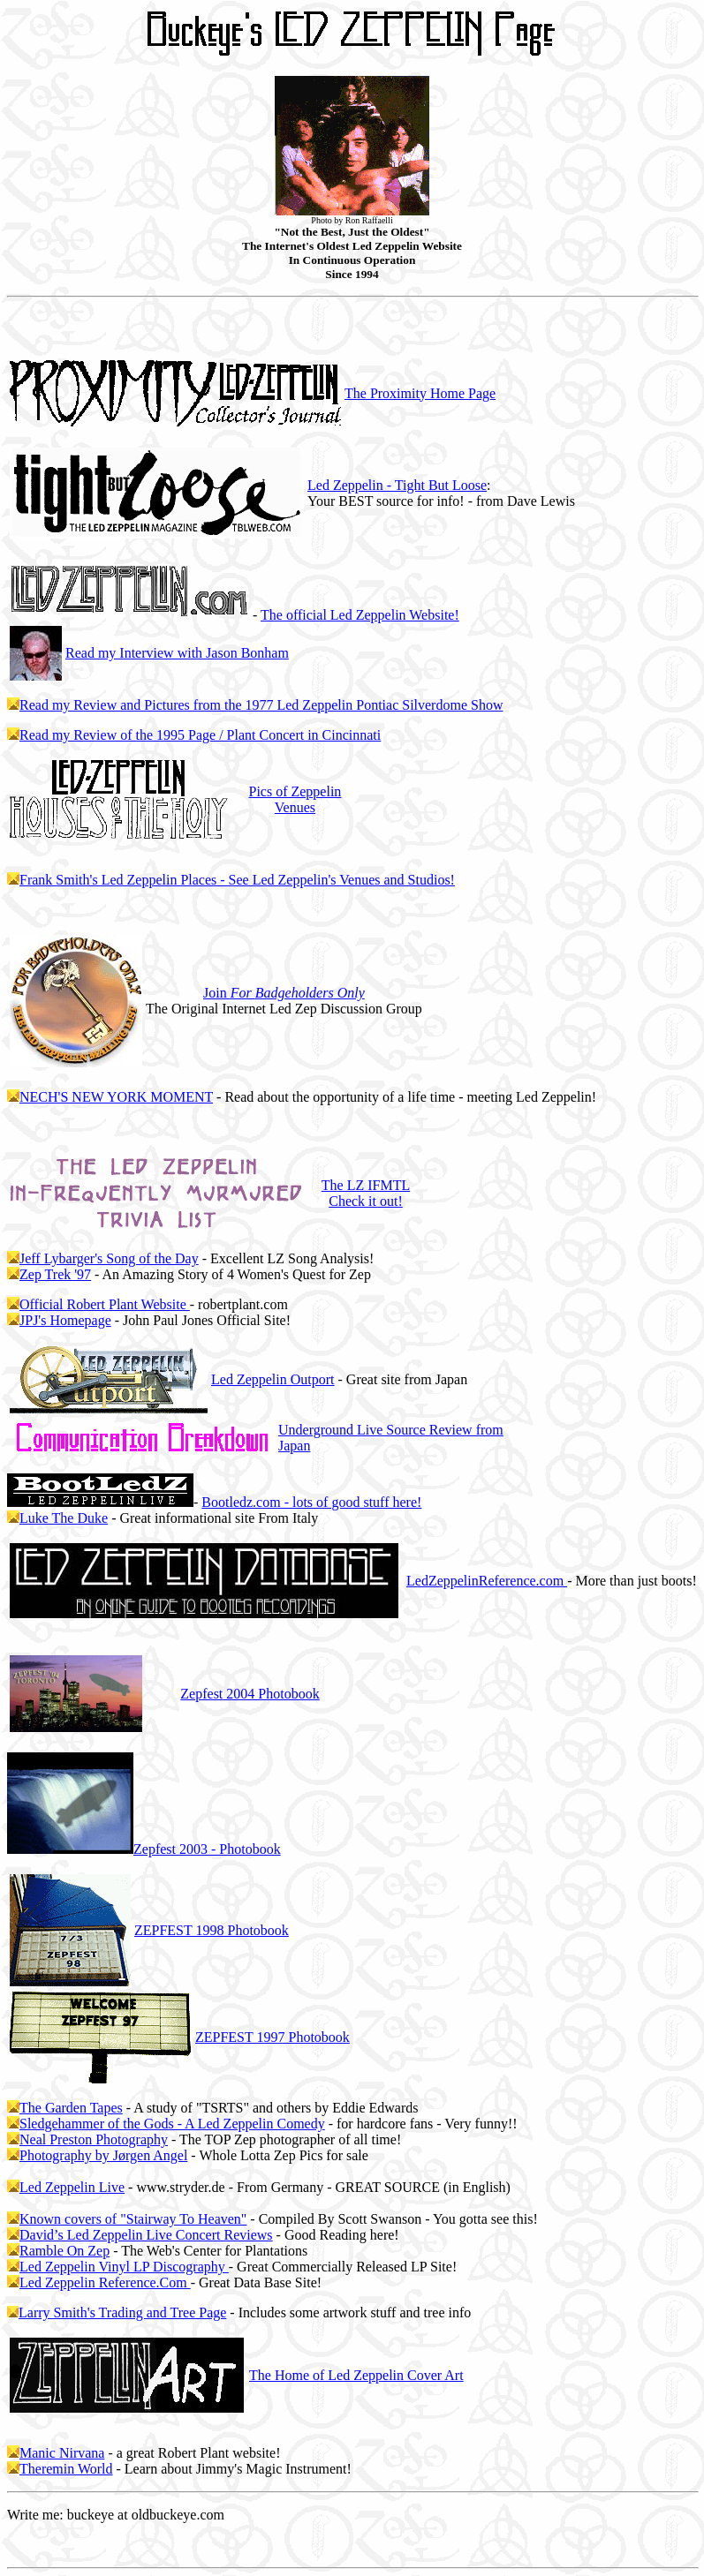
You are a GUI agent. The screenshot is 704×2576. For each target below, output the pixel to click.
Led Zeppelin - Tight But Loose (397, 485)
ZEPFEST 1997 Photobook (272, 2037)
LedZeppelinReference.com (486, 1580)
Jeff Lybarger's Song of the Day (109, 1258)
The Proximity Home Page (420, 393)
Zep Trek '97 (55, 1274)
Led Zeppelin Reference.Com (105, 2282)
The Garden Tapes (71, 2107)
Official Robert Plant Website (104, 1304)
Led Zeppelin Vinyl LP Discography (124, 2266)
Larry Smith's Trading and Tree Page (122, 2312)
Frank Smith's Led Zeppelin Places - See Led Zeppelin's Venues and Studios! (237, 879)
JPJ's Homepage (65, 1320)
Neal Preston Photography (93, 2139)
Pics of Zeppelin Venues (294, 799)
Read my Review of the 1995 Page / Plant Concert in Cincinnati (200, 734)
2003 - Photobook (207, 1849)
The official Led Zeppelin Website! (360, 614)
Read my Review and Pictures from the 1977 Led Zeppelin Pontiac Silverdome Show (261, 704)
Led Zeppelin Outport (273, 1379)
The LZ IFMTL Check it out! (366, 1193)
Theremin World (66, 2468)
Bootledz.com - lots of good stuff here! (311, 1502)
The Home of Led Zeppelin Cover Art (356, 2375)
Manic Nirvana (61, 2452)
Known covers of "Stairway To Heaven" (132, 2218)
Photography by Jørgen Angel (103, 2155)
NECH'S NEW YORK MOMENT (116, 1096)
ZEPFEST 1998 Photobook (211, 1930)
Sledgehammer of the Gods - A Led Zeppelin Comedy (172, 2123)
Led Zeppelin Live (72, 2187)
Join (284, 992)
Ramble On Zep (64, 2250)
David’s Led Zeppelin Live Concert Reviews (146, 2234)
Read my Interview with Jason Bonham (177, 652)
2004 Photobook (249, 1693)
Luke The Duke (63, 1517)
